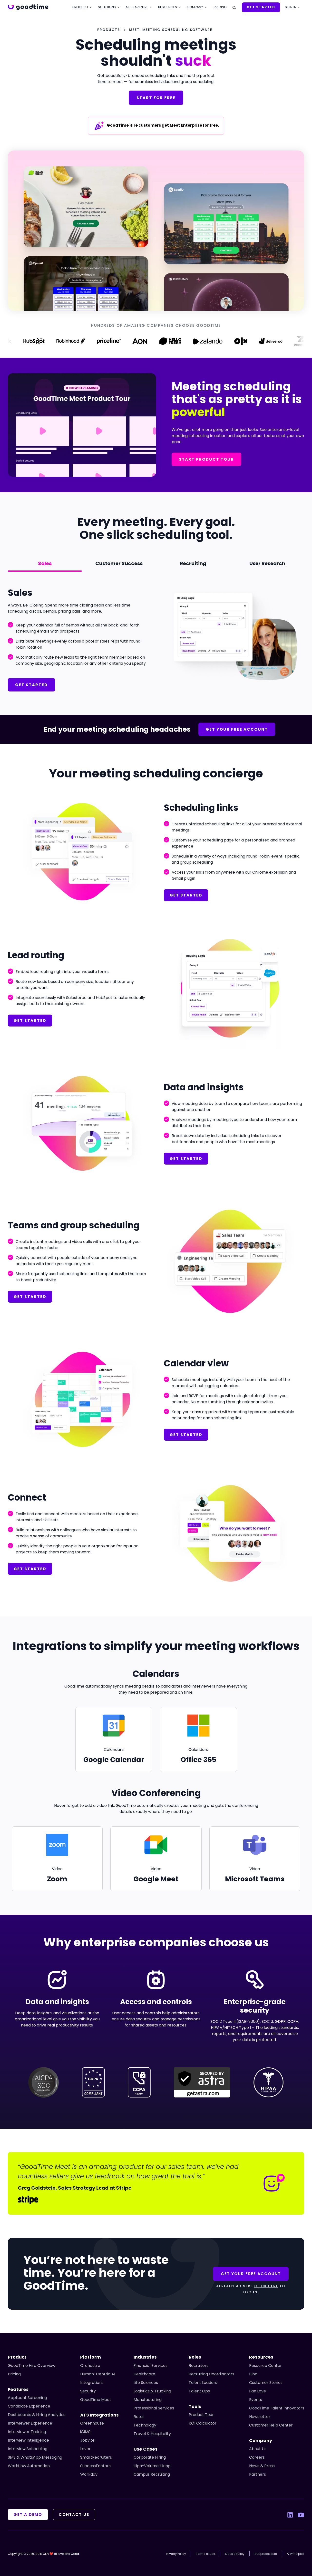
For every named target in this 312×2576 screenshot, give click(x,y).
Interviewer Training (27, 2430)
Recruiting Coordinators (211, 2372)
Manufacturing (148, 2398)
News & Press (262, 2464)
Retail (139, 2415)
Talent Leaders (203, 2381)
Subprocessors (265, 2552)
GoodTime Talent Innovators (276, 2406)
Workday (89, 2473)
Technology (145, 2423)
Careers (257, 2456)
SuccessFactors (95, 2464)
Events (255, 2398)
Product (80, 7)
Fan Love (257, 2389)
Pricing (220, 7)
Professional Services (154, 2406)
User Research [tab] (267, 561)
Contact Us (79, 2513)
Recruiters (198, 2364)
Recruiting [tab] (193, 561)
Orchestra (90, 2364)
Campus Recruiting (152, 2473)
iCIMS (85, 2430)
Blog (253, 2372)
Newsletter (259, 2415)
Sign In (290, 7)
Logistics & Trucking (152, 2389)
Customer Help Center (271, 2423)
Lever (85, 2447)
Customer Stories (266, 2381)
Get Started (261, 7)
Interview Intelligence (28, 2439)
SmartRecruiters (96, 2456)
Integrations (92, 2381)
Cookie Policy (234, 2552)
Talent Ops (199, 2389)
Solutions (107, 7)
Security (88, 2389)
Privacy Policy (176, 2552)
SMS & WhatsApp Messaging (35, 2456)
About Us (257, 2447)
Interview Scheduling (27, 2447)
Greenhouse (92, 2422)
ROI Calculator (202, 2422)
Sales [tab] (45, 561)
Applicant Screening (27, 2396)
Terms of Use (205, 2552)
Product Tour (201, 2413)
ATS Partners (137, 7)
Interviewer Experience (30, 2422)
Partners (257, 2473)
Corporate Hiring (150, 2456)
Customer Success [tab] (119, 561)
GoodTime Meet (95, 2398)
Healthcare (144, 2372)
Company (195, 7)
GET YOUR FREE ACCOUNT (251, 2272)
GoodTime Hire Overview (31, 2364)
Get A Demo (29, 2513)
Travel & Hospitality (152, 2432)
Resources (167, 7)
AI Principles (295, 2552)
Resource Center (265, 2364)
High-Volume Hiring (152, 2464)
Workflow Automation (29, 2464)
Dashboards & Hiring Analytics (36, 2413)
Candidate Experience (29, 2405)
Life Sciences (146, 2381)
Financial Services (150, 2364)
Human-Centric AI (97, 2372)
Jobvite (87, 2439)
